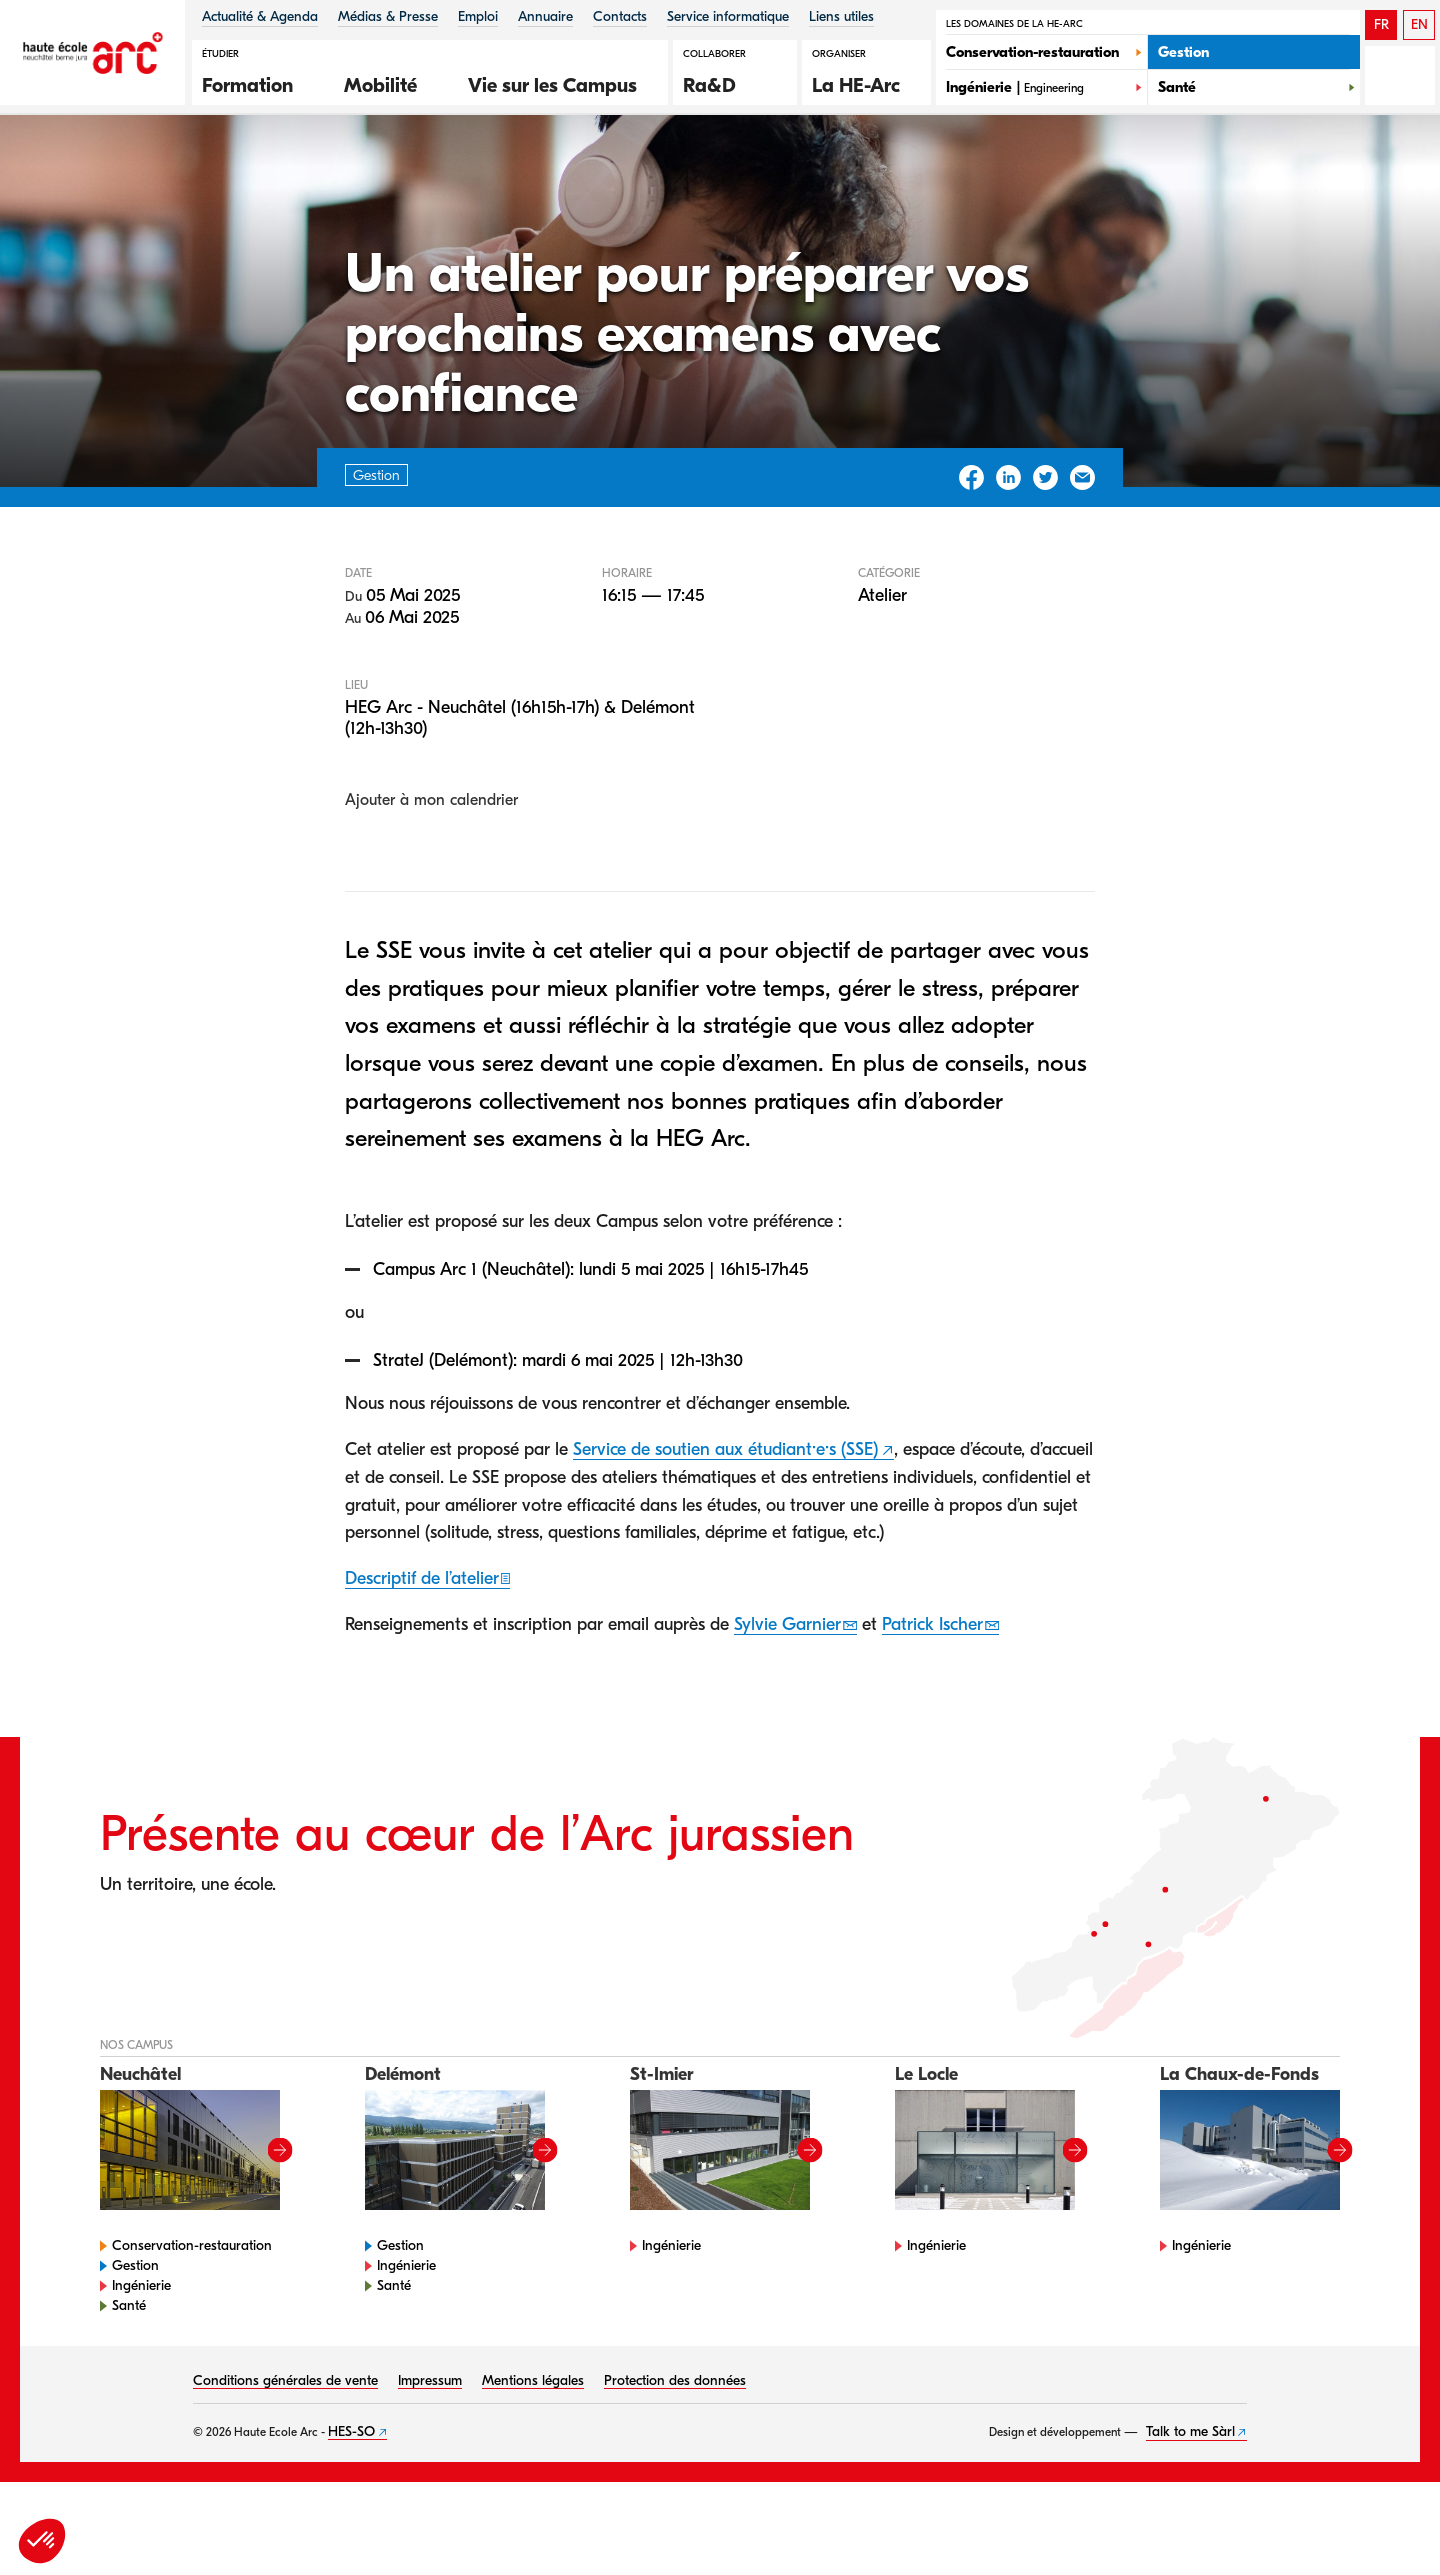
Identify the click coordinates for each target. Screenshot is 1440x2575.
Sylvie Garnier (787, 1688)
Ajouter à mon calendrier (431, 863)
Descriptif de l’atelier (422, 1642)
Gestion (135, 2328)
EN (1419, 24)
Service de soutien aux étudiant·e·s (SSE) (725, 1512)
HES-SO (351, 2494)
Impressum (430, 2443)
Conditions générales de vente (285, 2443)
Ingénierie (141, 2348)
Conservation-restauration (192, 2308)
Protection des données (675, 2443)
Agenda (210, 168)
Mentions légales (533, 2443)
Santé (129, 2368)
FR (1381, 24)
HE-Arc (134, 168)
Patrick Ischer (932, 1688)
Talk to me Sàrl (1190, 2494)
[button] (258, 83)
